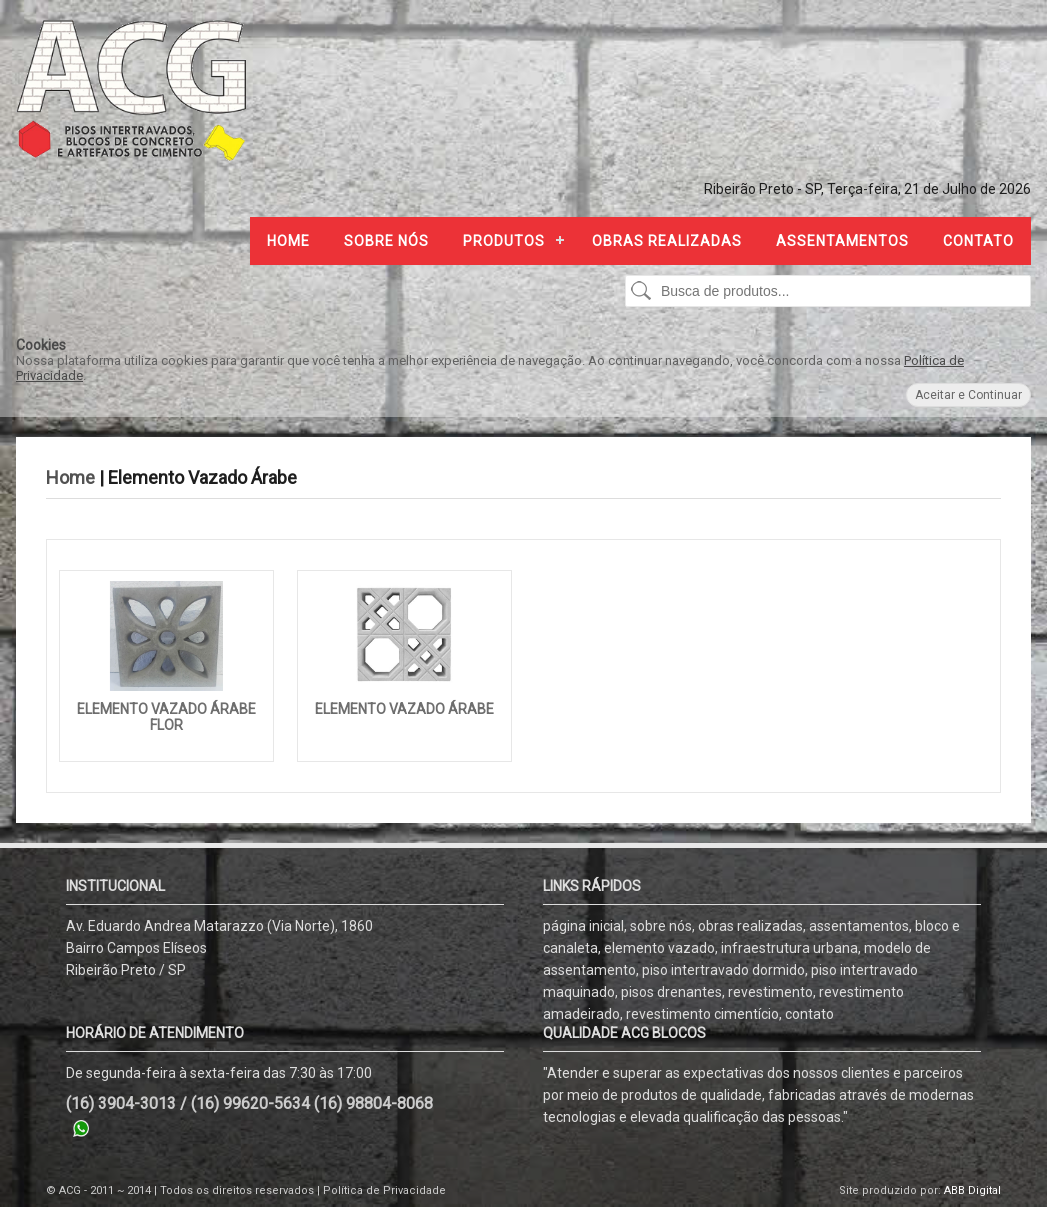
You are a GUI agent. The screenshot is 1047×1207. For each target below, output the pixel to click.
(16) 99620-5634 (250, 1103)
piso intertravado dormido (723, 970)
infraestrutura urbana (789, 948)
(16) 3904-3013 (121, 1103)
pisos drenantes (671, 992)
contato (809, 1014)
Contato (978, 241)
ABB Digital (972, 1190)
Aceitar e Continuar (968, 395)
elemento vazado (659, 948)
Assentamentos (842, 241)
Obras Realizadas (667, 241)
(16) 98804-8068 (373, 1103)
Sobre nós (386, 241)
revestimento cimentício (702, 1014)
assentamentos (859, 926)
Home (288, 241)
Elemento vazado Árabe (404, 709)
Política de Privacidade (384, 1190)
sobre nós (661, 926)
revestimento (770, 992)
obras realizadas (750, 926)
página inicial (583, 926)
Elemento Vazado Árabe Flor (166, 717)
